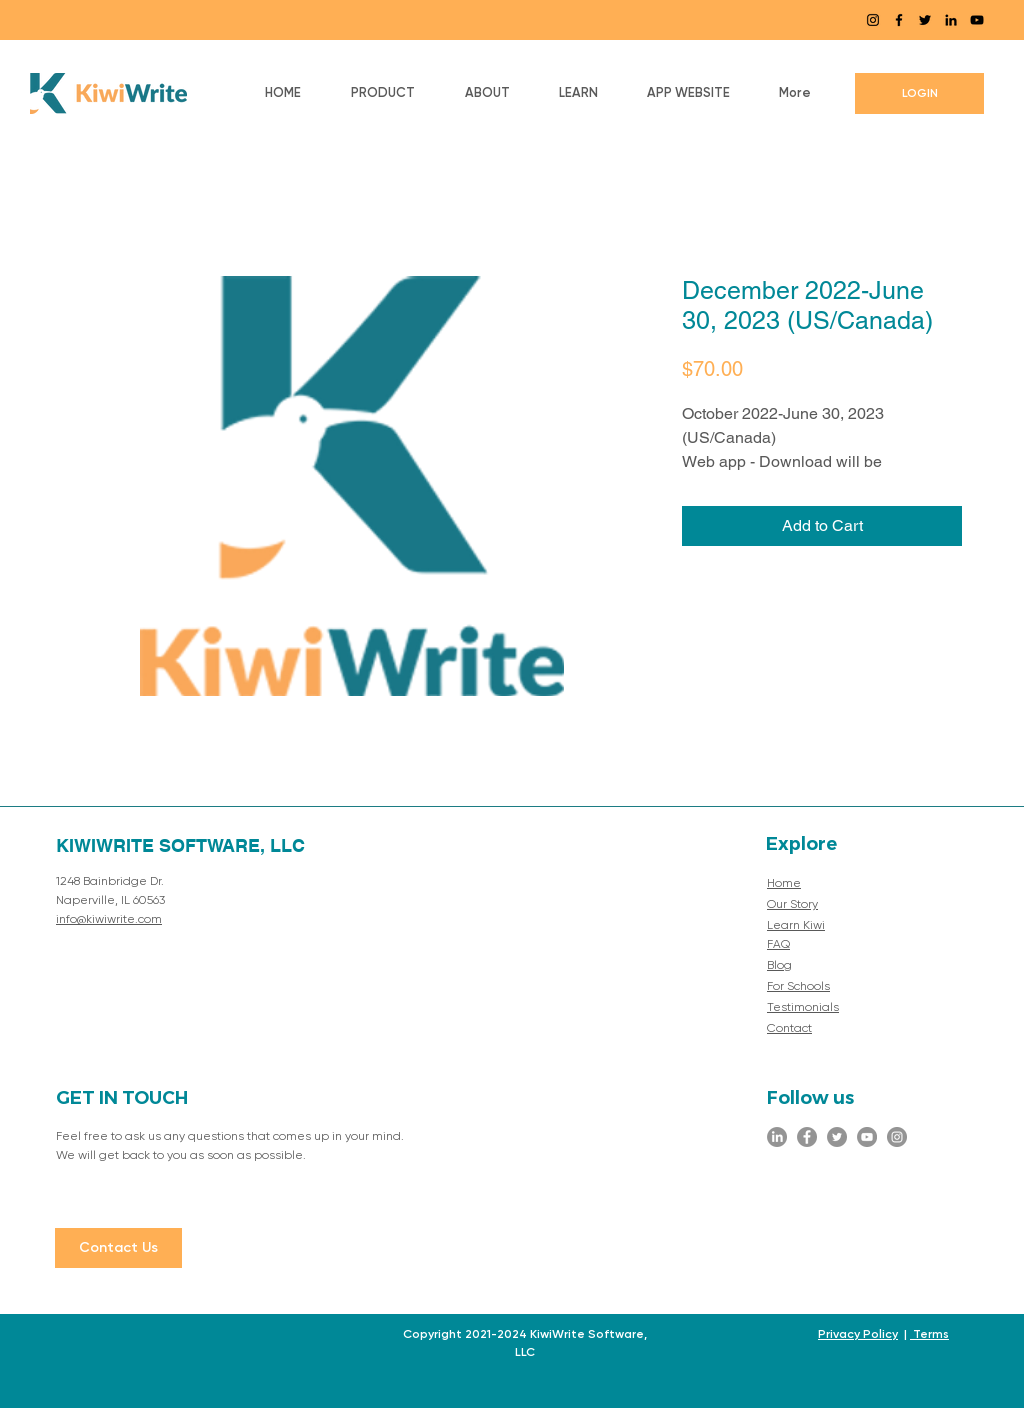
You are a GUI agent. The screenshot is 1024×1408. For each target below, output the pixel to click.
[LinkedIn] (951, 20)
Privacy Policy (858, 1334)
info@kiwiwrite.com (109, 920)
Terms (929, 1334)
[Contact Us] (118, 1248)
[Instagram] (873, 20)
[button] (383, 93)
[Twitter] (925, 20)
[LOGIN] (919, 93)
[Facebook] (899, 20)
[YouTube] (977, 20)
